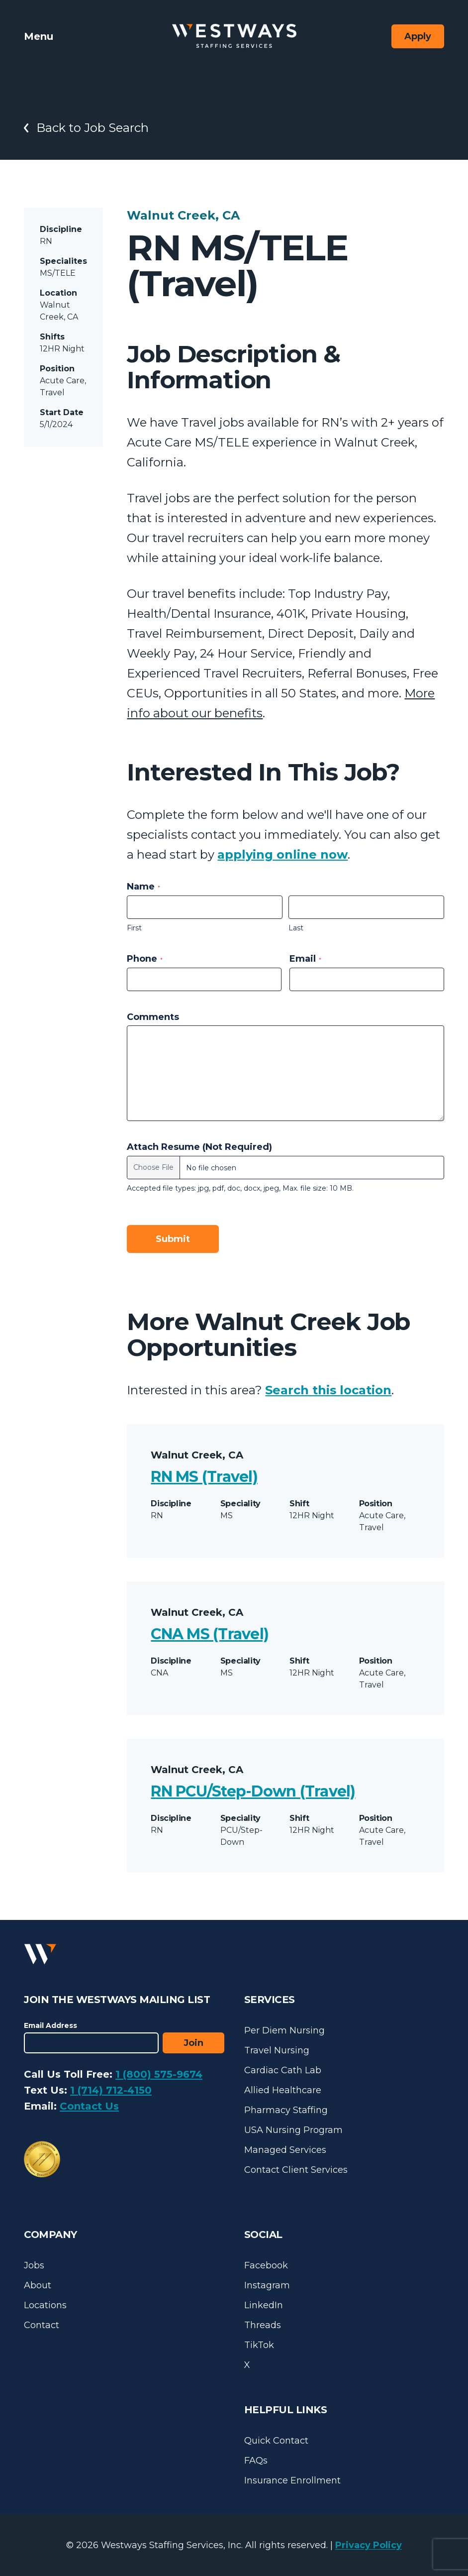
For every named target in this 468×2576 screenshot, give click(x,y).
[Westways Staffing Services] (234, 36)
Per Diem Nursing (284, 2030)
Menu (38, 36)
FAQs (256, 2460)
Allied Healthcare (282, 2090)
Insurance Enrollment (292, 2480)
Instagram (267, 2285)
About (37, 2285)
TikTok (259, 2345)
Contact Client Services (296, 2169)
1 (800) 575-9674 (158, 2074)
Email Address (50, 2025)
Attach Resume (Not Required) (199, 1146)
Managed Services (285, 2149)
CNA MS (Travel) (210, 1634)
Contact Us (89, 2106)
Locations (45, 2305)
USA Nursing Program (293, 2130)
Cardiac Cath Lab (282, 2070)
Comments (153, 1016)
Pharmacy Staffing (286, 2110)
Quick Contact (276, 2440)
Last (295, 927)
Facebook (266, 2265)
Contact (41, 2325)
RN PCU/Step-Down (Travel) (253, 1791)
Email (305, 958)
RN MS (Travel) (204, 1476)
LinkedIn (263, 2305)
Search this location (328, 1390)
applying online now (282, 854)
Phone (145, 958)
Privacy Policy (368, 2545)
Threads (262, 2325)
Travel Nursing (276, 2050)
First (134, 927)
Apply (417, 36)
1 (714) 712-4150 (111, 2090)
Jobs (34, 2265)
